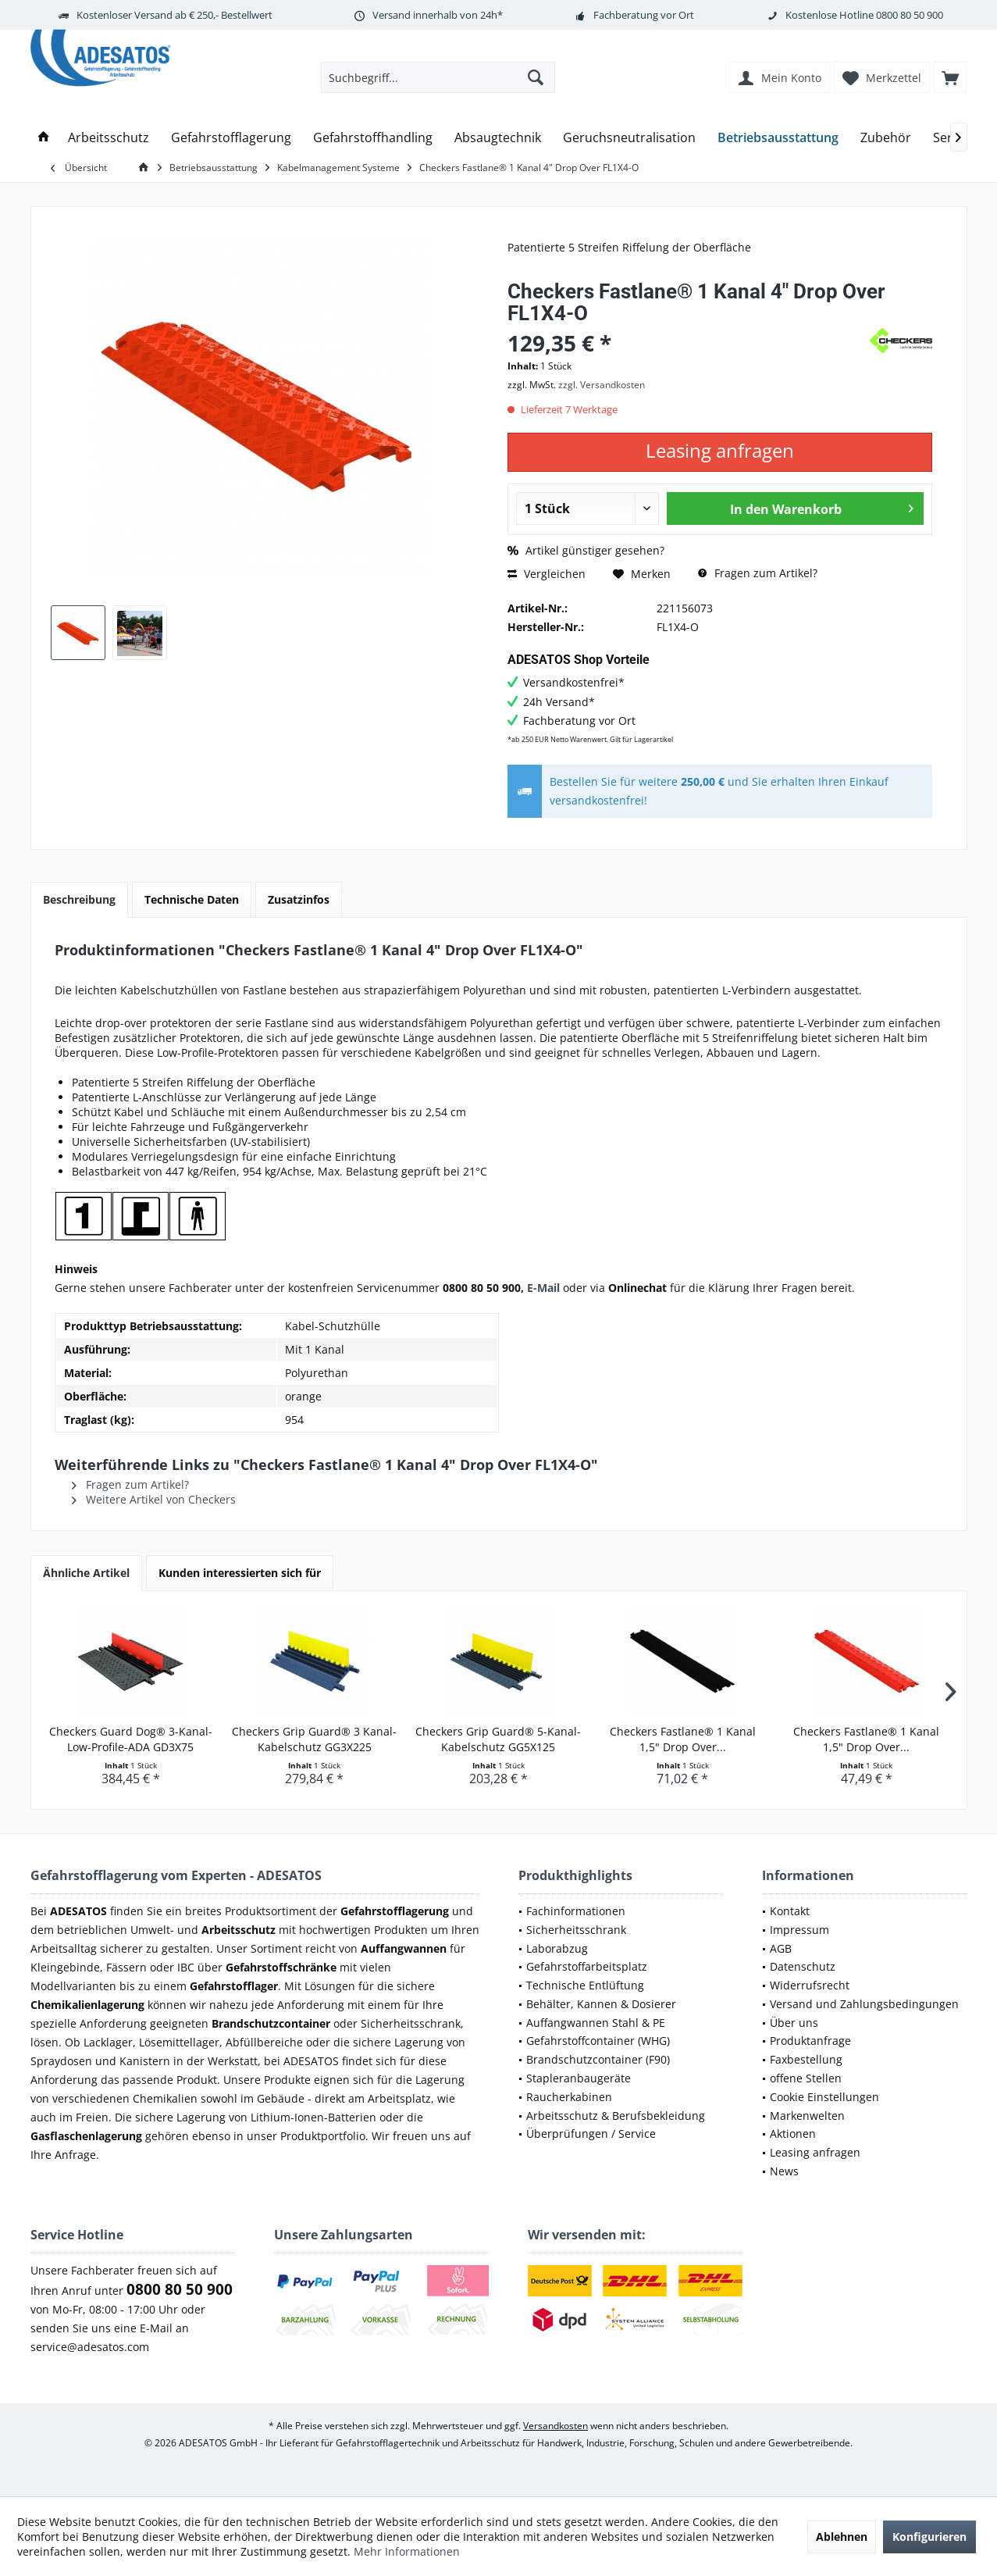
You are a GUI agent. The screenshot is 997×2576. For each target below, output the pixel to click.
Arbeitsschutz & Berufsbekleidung (615, 2115)
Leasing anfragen (815, 2152)
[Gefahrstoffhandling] (372, 138)
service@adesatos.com (89, 2346)
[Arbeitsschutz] (108, 138)
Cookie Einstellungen (824, 2096)
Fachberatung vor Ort (643, 15)
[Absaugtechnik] (497, 138)
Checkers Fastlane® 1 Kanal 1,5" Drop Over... (683, 1739)
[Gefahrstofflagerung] (231, 138)
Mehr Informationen (407, 2551)
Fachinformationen (575, 1910)
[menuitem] (950, 77)
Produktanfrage (810, 2040)
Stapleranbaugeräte (578, 2078)
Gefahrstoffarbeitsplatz (586, 1966)
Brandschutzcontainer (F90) (598, 2059)
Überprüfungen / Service (591, 2133)
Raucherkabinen (569, 2096)
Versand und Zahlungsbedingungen (864, 2003)
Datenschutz (802, 1966)
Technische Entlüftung (585, 1985)
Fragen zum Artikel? (757, 573)
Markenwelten (807, 2115)
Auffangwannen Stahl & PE (595, 2022)
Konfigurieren (929, 2536)
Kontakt (790, 1910)
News (784, 2171)
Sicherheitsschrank (576, 1929)
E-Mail (543, 1287)
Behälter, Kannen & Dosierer (601, 2003)
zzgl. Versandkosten (601, 384)
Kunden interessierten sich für (239, 1572)
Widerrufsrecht (809, 1985)
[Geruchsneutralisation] (629, 138)
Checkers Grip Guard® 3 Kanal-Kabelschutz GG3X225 (314, 1739)
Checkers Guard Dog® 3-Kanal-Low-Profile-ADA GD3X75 (130, 1739)
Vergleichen (546, 573)
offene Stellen (806, 2078)
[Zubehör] (885, 138)
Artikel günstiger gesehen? (585, 550)
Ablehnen (841, 2536)
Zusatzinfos (298, 899)
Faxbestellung (806, 2059)
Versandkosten (555, 2425)
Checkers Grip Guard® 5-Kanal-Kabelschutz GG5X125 (498, 1739)
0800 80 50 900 (909, 15)
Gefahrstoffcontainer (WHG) (598, 2040)
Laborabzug (557, 1948)
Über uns (794, 2022)
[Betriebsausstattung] (778, 138)
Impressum (799, 1929)
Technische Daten (191, 899)
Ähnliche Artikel (86, 1572)
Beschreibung (79, 899)
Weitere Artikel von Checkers (154, 1499)
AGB (781, 1948)
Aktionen (793, 2133)
